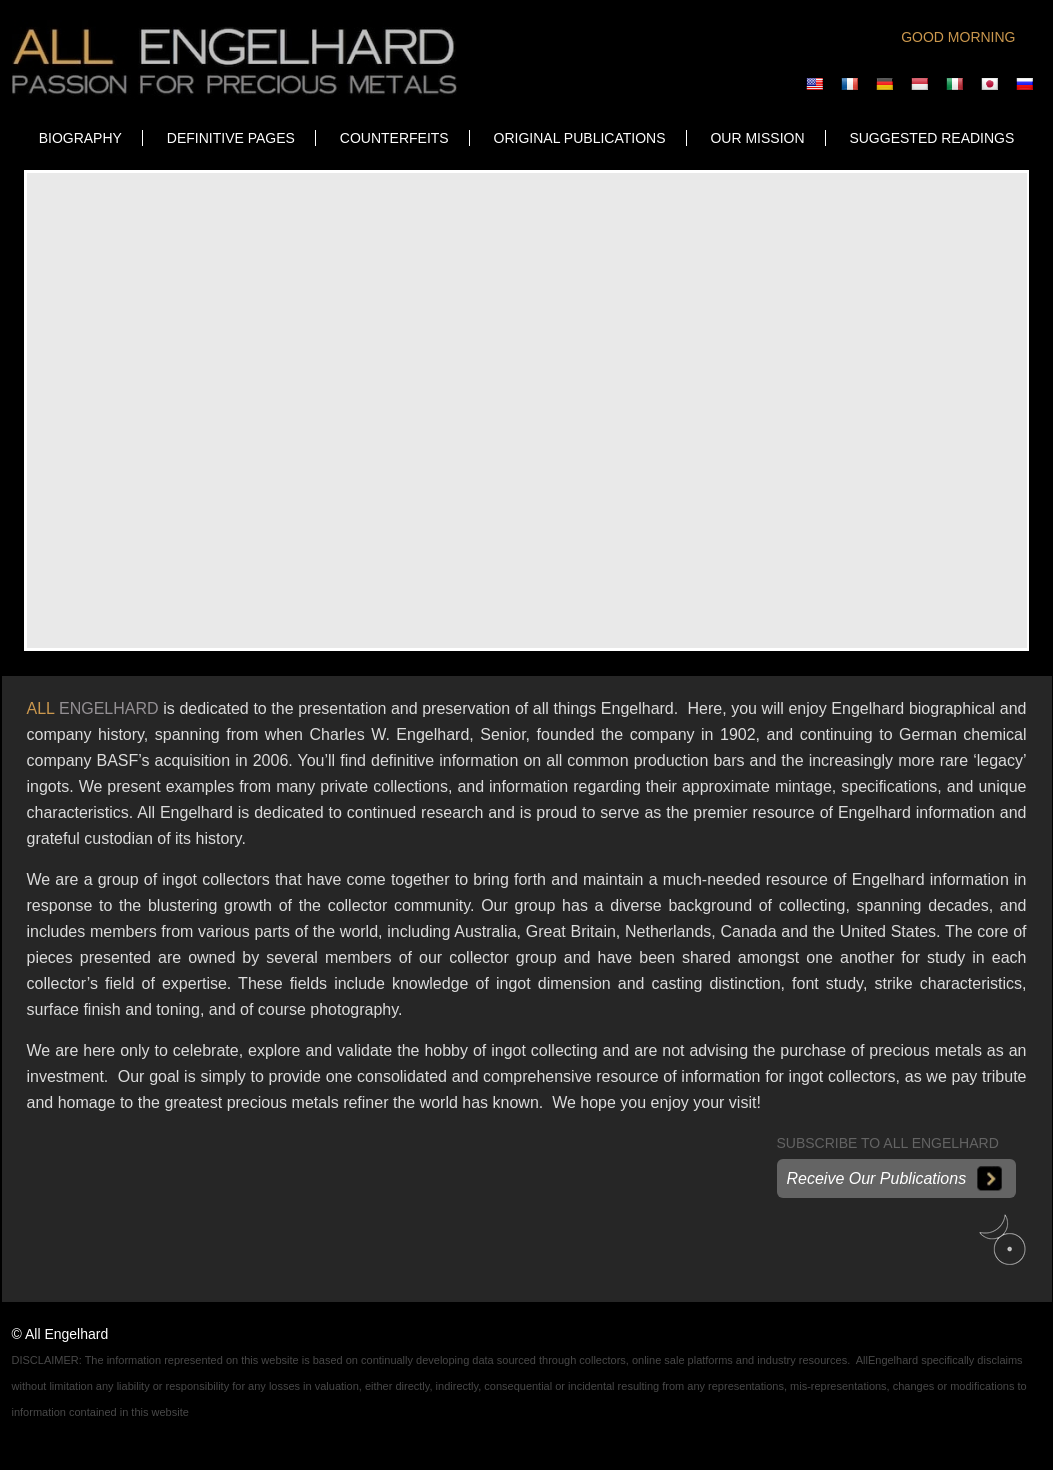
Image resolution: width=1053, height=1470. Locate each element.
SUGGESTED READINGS (931, 138)
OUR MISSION (757, 138)
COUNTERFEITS (394, 138)
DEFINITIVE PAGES (231, 138)
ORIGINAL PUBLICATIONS (580, 138)
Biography (80, 138)
